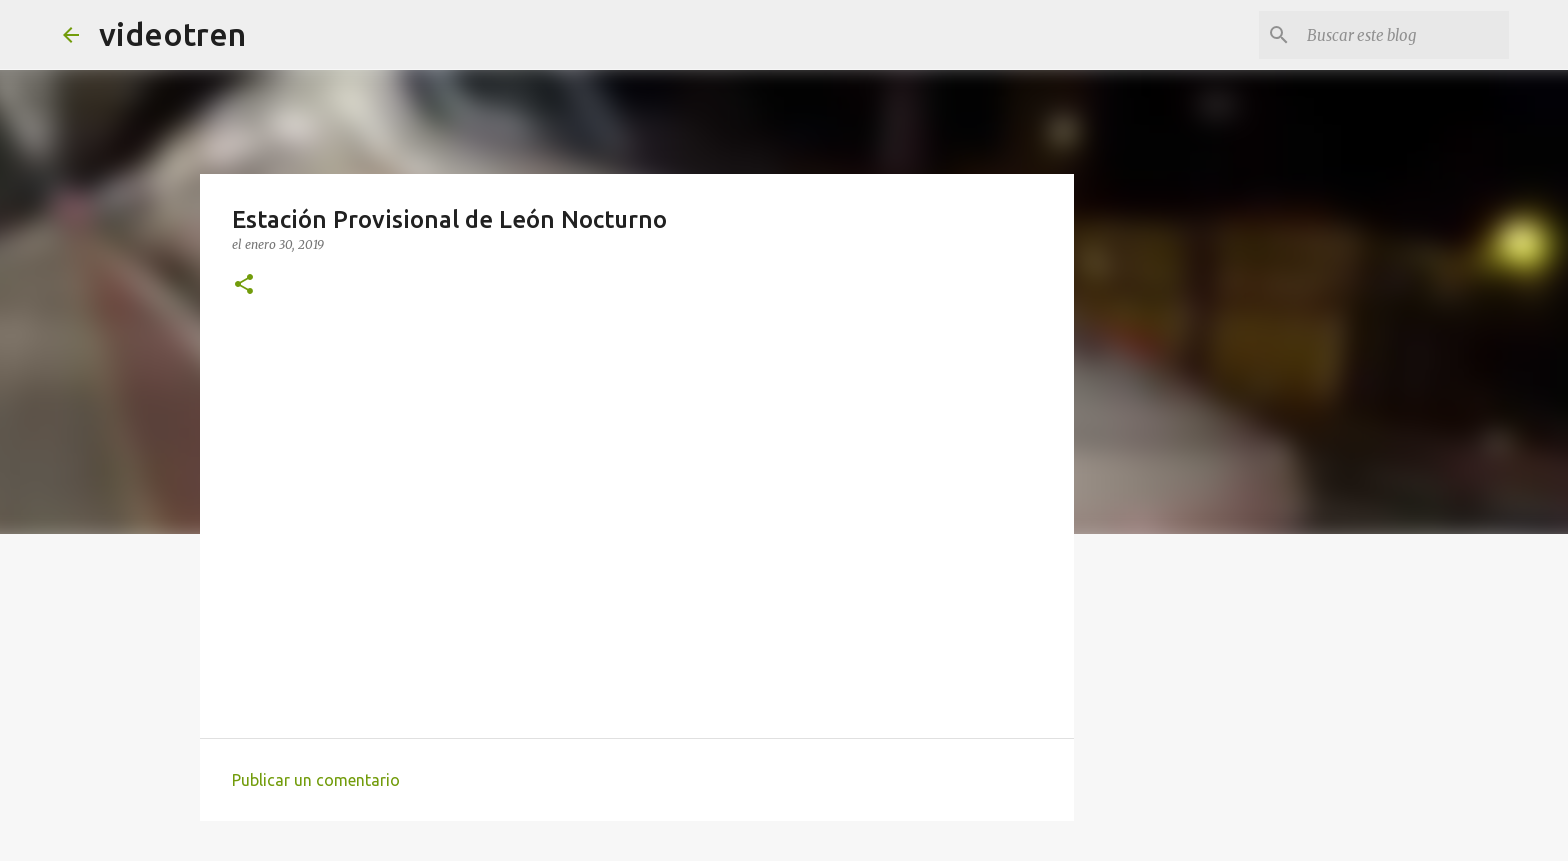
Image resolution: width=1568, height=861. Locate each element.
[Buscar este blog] (1404, 35)
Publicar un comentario (316, 780)
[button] (244, 285)
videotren (172, 34)
